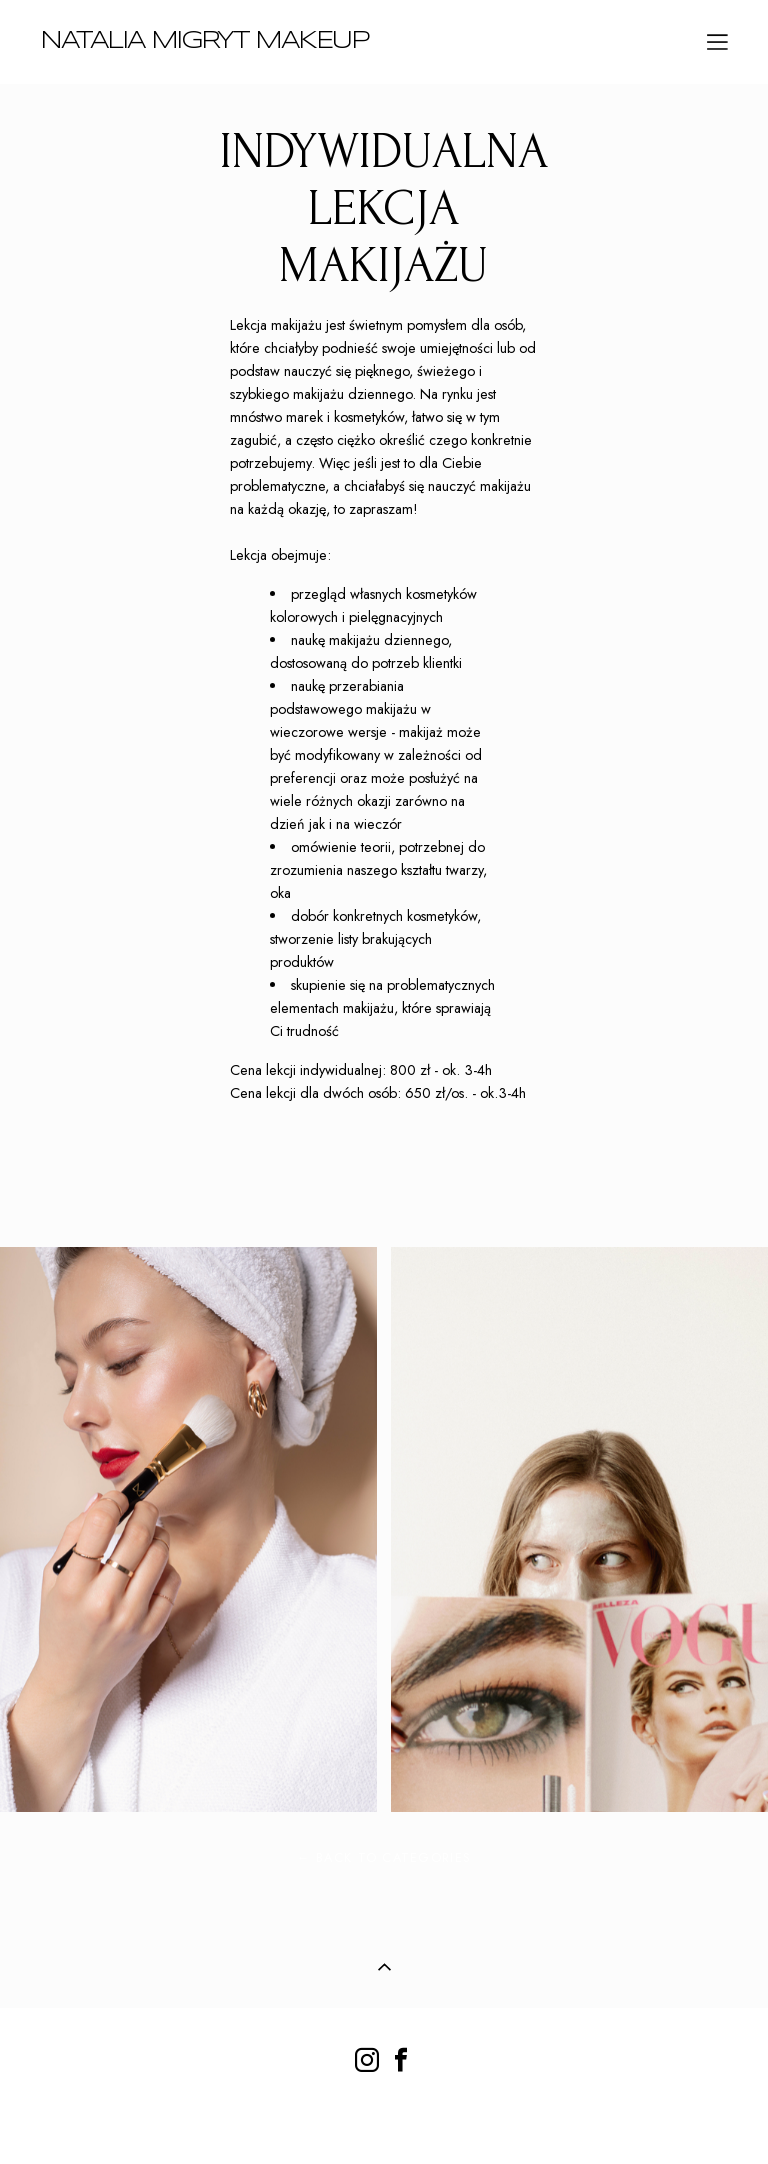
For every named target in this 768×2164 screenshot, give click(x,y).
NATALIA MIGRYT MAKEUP (204, 41)
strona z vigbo (384, 2117)
